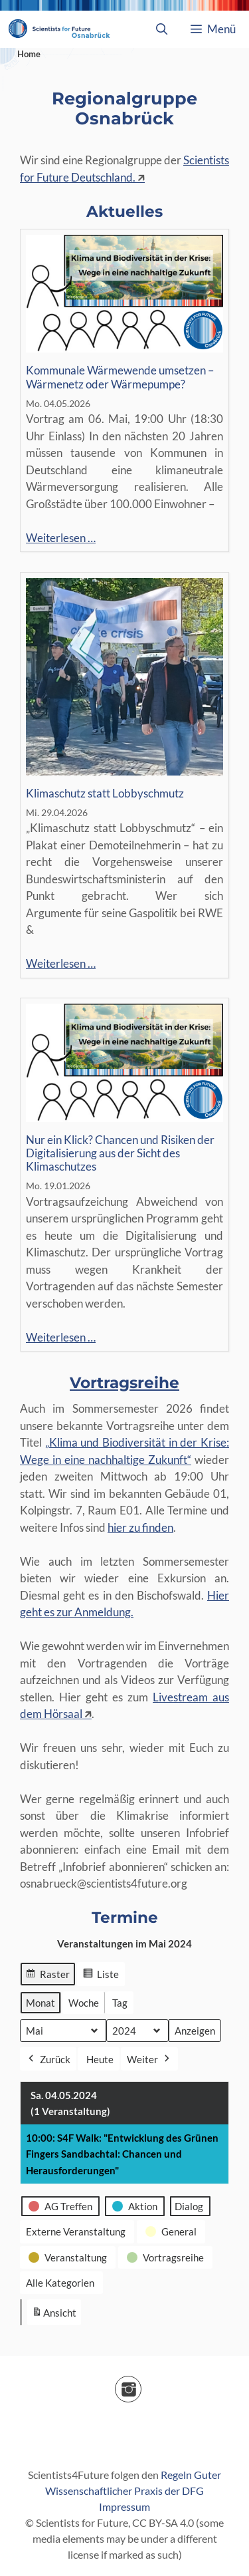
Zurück (48, 2059)
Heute (100, 2059)
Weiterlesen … (61, 538)
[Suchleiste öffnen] (161, 29)
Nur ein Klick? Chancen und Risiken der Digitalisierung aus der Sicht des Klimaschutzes (120, 1153)
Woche (83, 2002)
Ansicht (56, 2314)
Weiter (149, 2059)
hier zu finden (140, 1527)
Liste (100, 1975)
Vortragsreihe (124, 1382)
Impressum (124, 2506)
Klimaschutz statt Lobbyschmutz (105, 793)
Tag (119, 2002)
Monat (40, 2002)
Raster (47, 1975)
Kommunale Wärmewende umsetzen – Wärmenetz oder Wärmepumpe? (120, 377)
